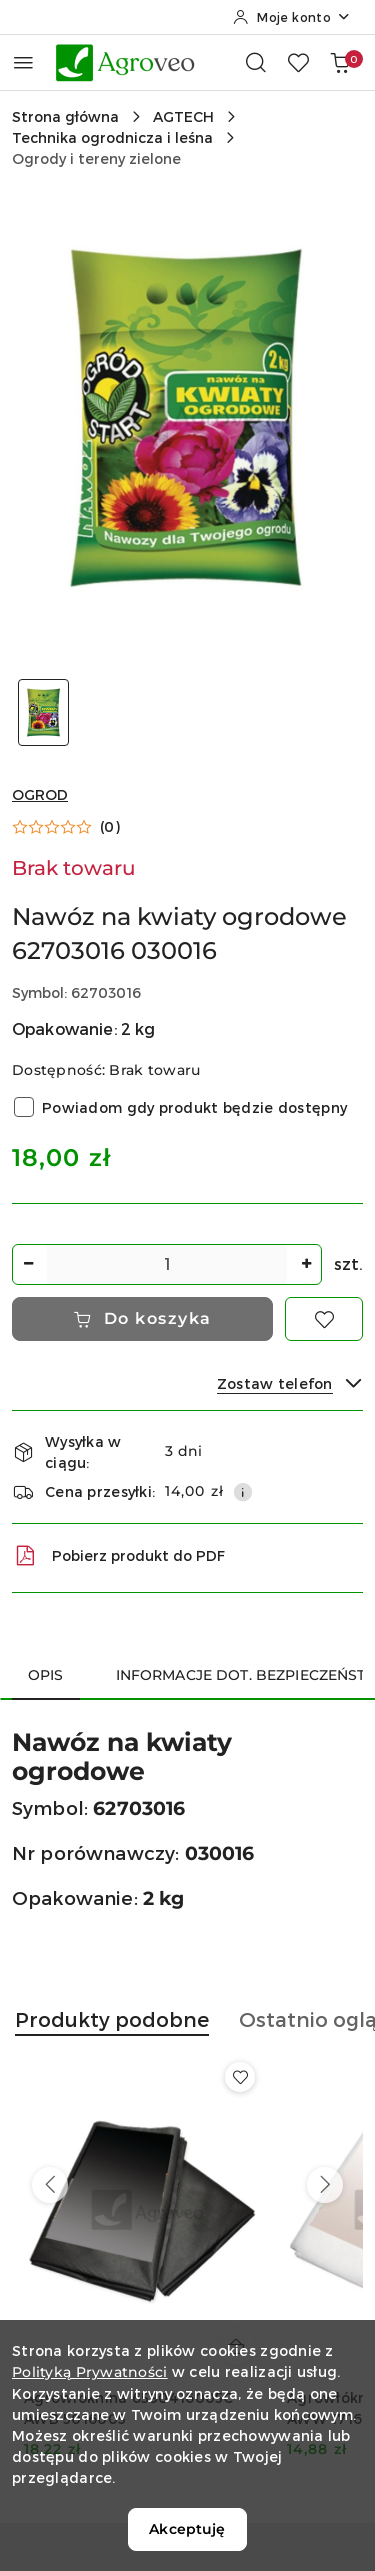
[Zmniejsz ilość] (28, 1264)
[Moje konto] (292, 17)
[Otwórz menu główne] (23, 62)
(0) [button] (110, 827)
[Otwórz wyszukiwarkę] (256, 62)
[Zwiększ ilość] (306, 1264)
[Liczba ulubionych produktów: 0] (298, 62)
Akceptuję (187, 2529)
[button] (66, 827)
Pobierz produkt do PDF (118, 1556)
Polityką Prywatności (90, 2372)
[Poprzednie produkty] (50, 2185)
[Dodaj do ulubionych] (324, 1319)
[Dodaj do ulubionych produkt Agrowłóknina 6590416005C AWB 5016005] (240, 2077)
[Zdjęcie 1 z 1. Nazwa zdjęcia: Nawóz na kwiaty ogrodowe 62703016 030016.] (44, 712)
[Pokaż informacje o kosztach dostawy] (243, 1492)
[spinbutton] (167, 1264)
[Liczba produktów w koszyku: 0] (340, 62)
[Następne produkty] (325, 2185)
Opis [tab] (46, 1675)
